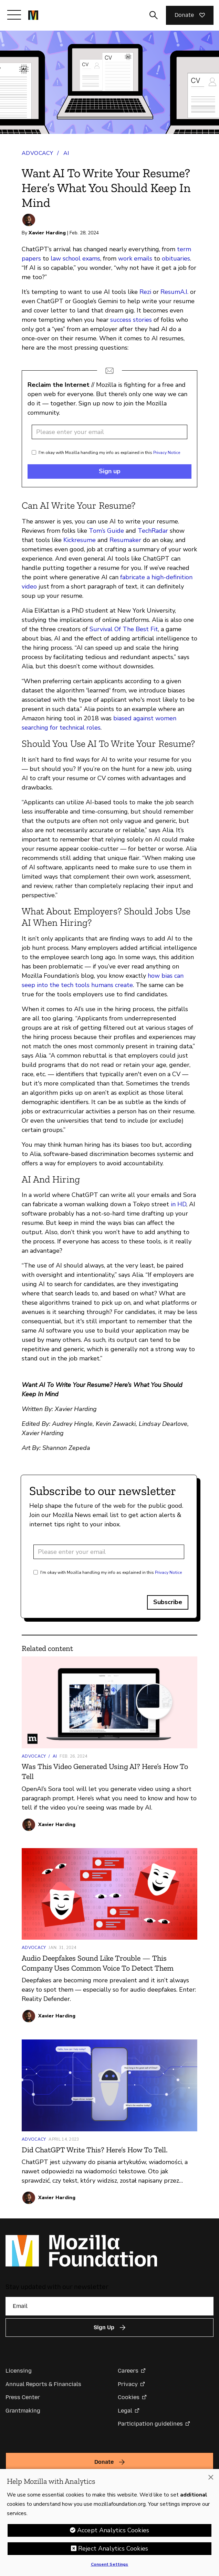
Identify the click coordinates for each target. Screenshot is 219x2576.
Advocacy (37, 153)
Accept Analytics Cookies (113, 2533)
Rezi (145, 292)
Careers (128, 2370)
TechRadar (153, 531)
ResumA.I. (174, 292)
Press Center (23, 2397)
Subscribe (167, 1602)
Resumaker (125, 540)
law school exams (75, 258)
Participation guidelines (150, 2423)
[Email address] (109, 432)
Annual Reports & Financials (43, 2384)
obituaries (176, 258)
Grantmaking (23, 2410)
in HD (178, 1204)
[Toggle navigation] (14, 14)
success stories (131, 320)
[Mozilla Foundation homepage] (33, 15)
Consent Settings (109, 2567)
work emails (135, 258)
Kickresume (79, 540)
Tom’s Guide (106, 531)
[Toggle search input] (153, 15)
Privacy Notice (166, 452)
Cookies (128, 2397)
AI (66, 153)
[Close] (211, 2480)
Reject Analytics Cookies (113, 2551)
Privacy (128, 2384)
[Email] (109, 2306)
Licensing (19, 2370)
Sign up (110, 471)
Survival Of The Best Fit (124, 629)
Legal (125, 2410)
